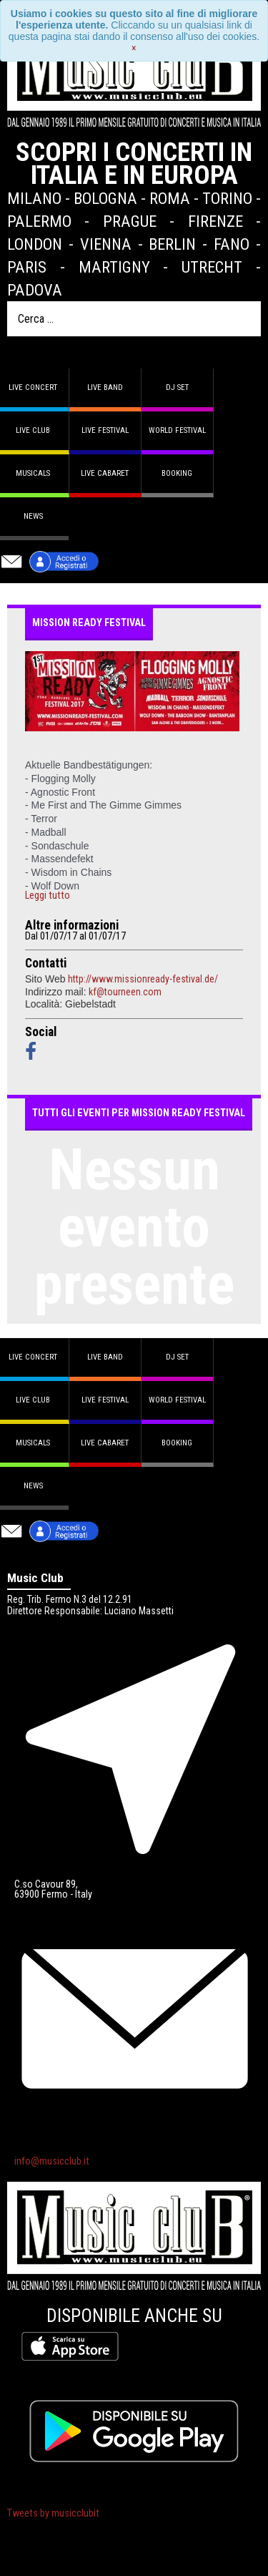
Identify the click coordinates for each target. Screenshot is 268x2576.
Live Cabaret (105, 473)
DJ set (177, 387)
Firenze (215, 221)
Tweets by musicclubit (53, 2513)
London (34, 244)
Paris (26, 267)
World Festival (177, 430)
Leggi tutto (47, 896)
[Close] (134, 48)
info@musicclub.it (51, 2161)
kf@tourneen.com (125, 991)
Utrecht (212, 267)
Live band (105, 387)
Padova (34, 289)
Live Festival (105, 430)
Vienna (105, 244)
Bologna (105, 198)
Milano (34, 198)
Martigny (114, 267)
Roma (169, 198)
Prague (130, 221)
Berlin (172, 244)
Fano (231, 244)
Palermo (39, 221)
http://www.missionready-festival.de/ (143, 979)
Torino (227, 198)
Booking (177, 473)
